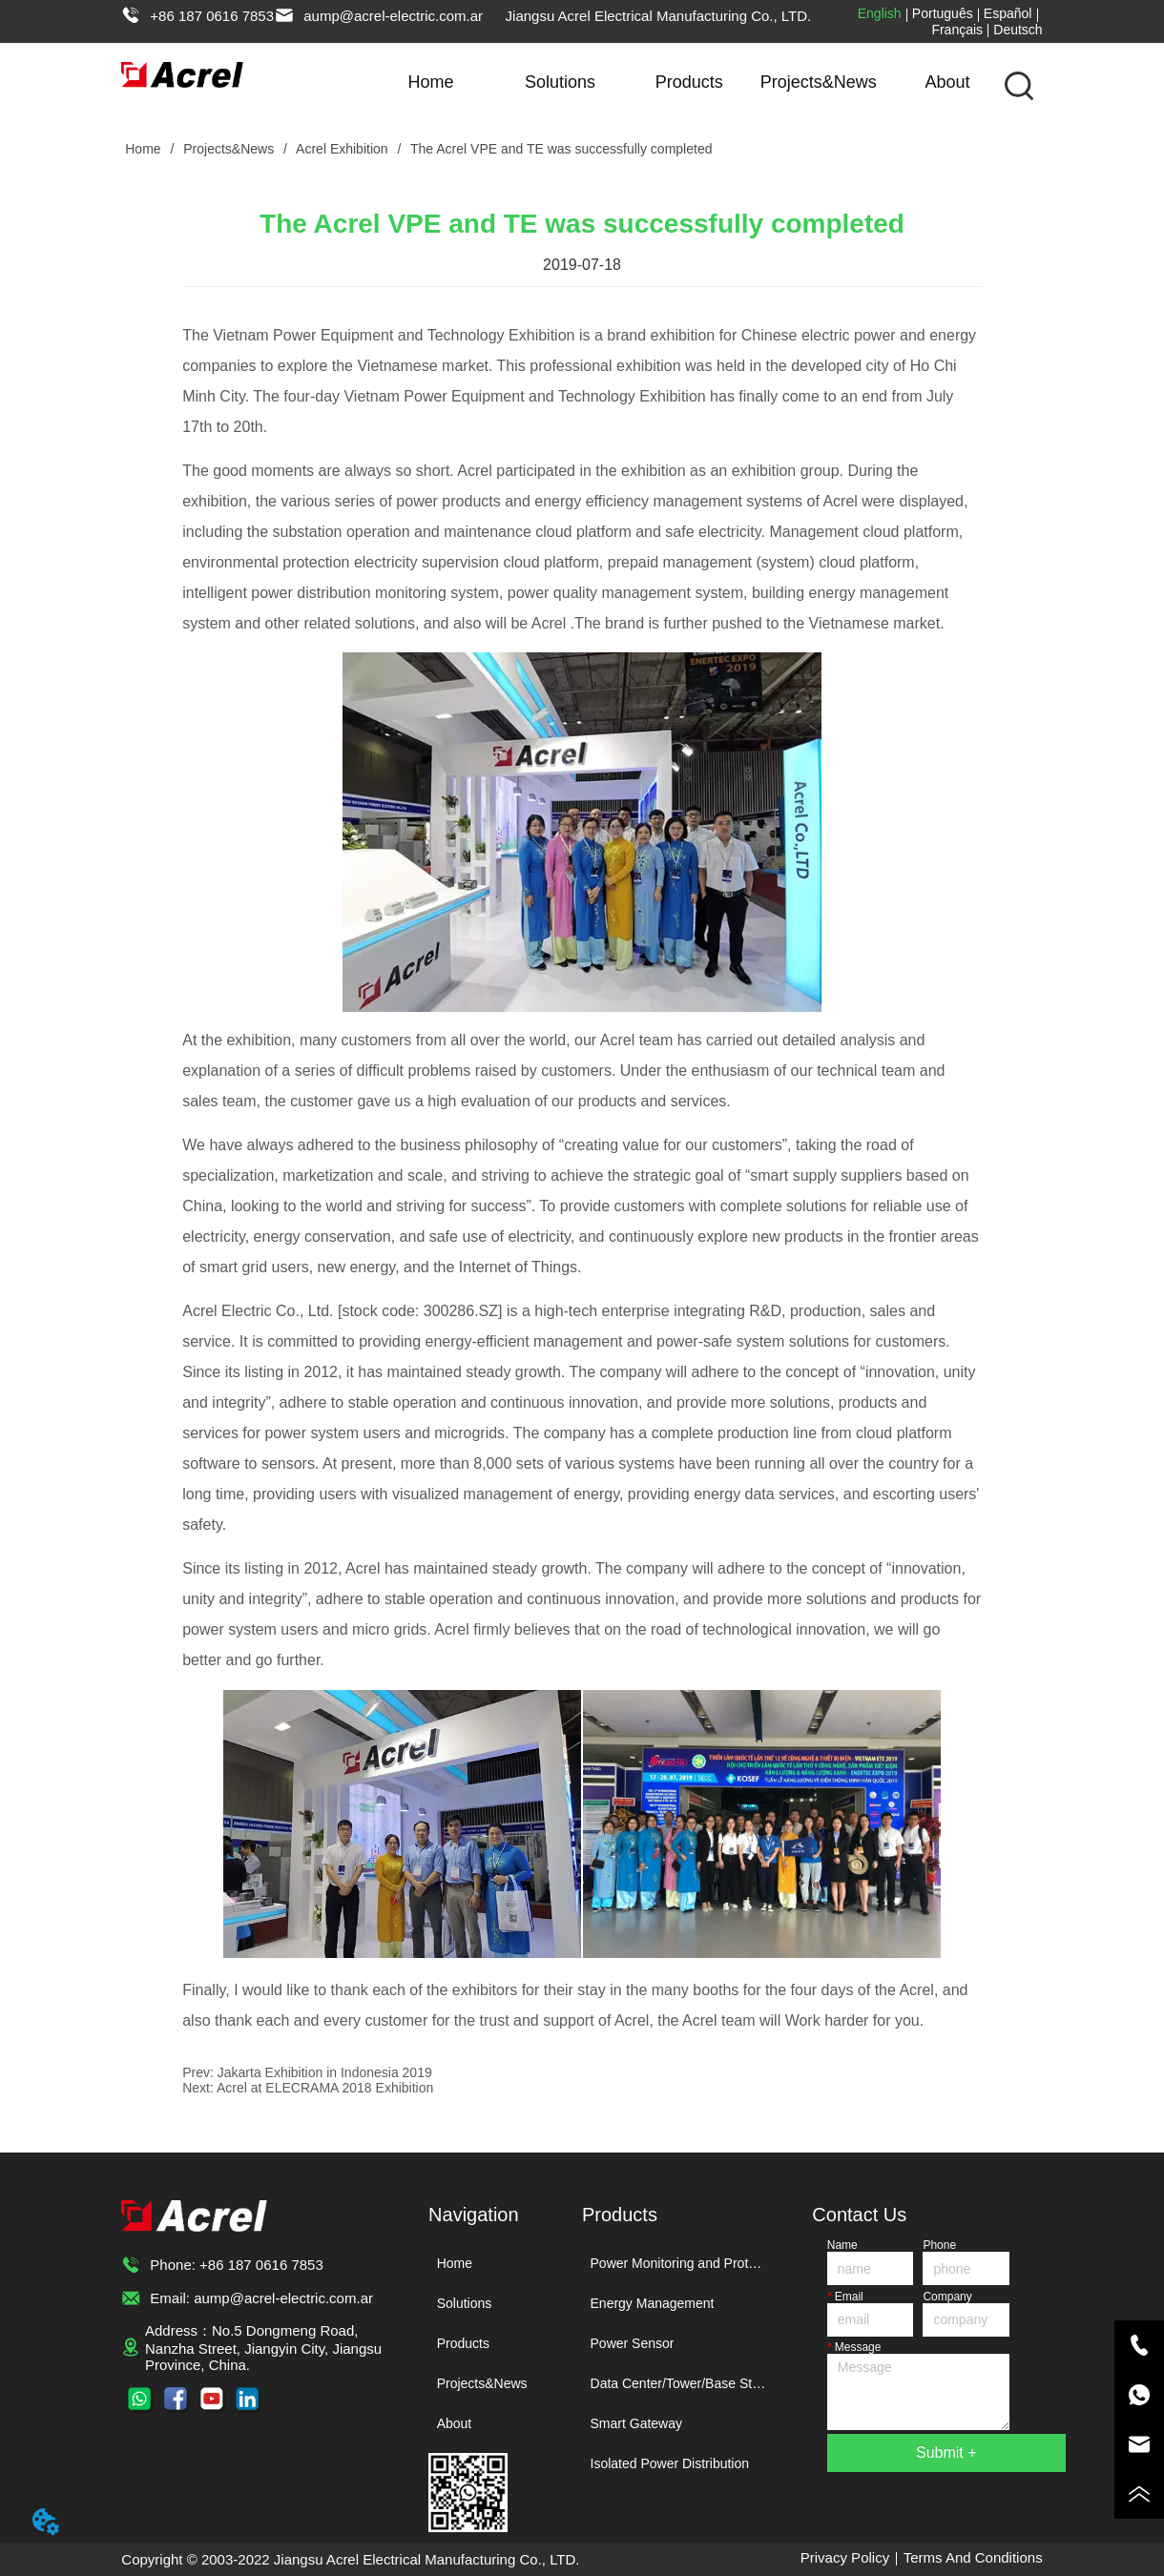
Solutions (560, 82)
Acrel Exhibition (342, 148)
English (880, 13)
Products (689, 82)
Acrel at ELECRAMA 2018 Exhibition (325, 2087)
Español (1008, 13)
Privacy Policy (844, 2557)
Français (957, 29)
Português (942, 13)
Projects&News (818, 82)
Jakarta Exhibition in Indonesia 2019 (325, 2072)
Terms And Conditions (973, 2557)
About (947, 82)
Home (431, 82)
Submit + (946, 2452)
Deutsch (1017, 29)
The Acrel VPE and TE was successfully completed (559, 148)
